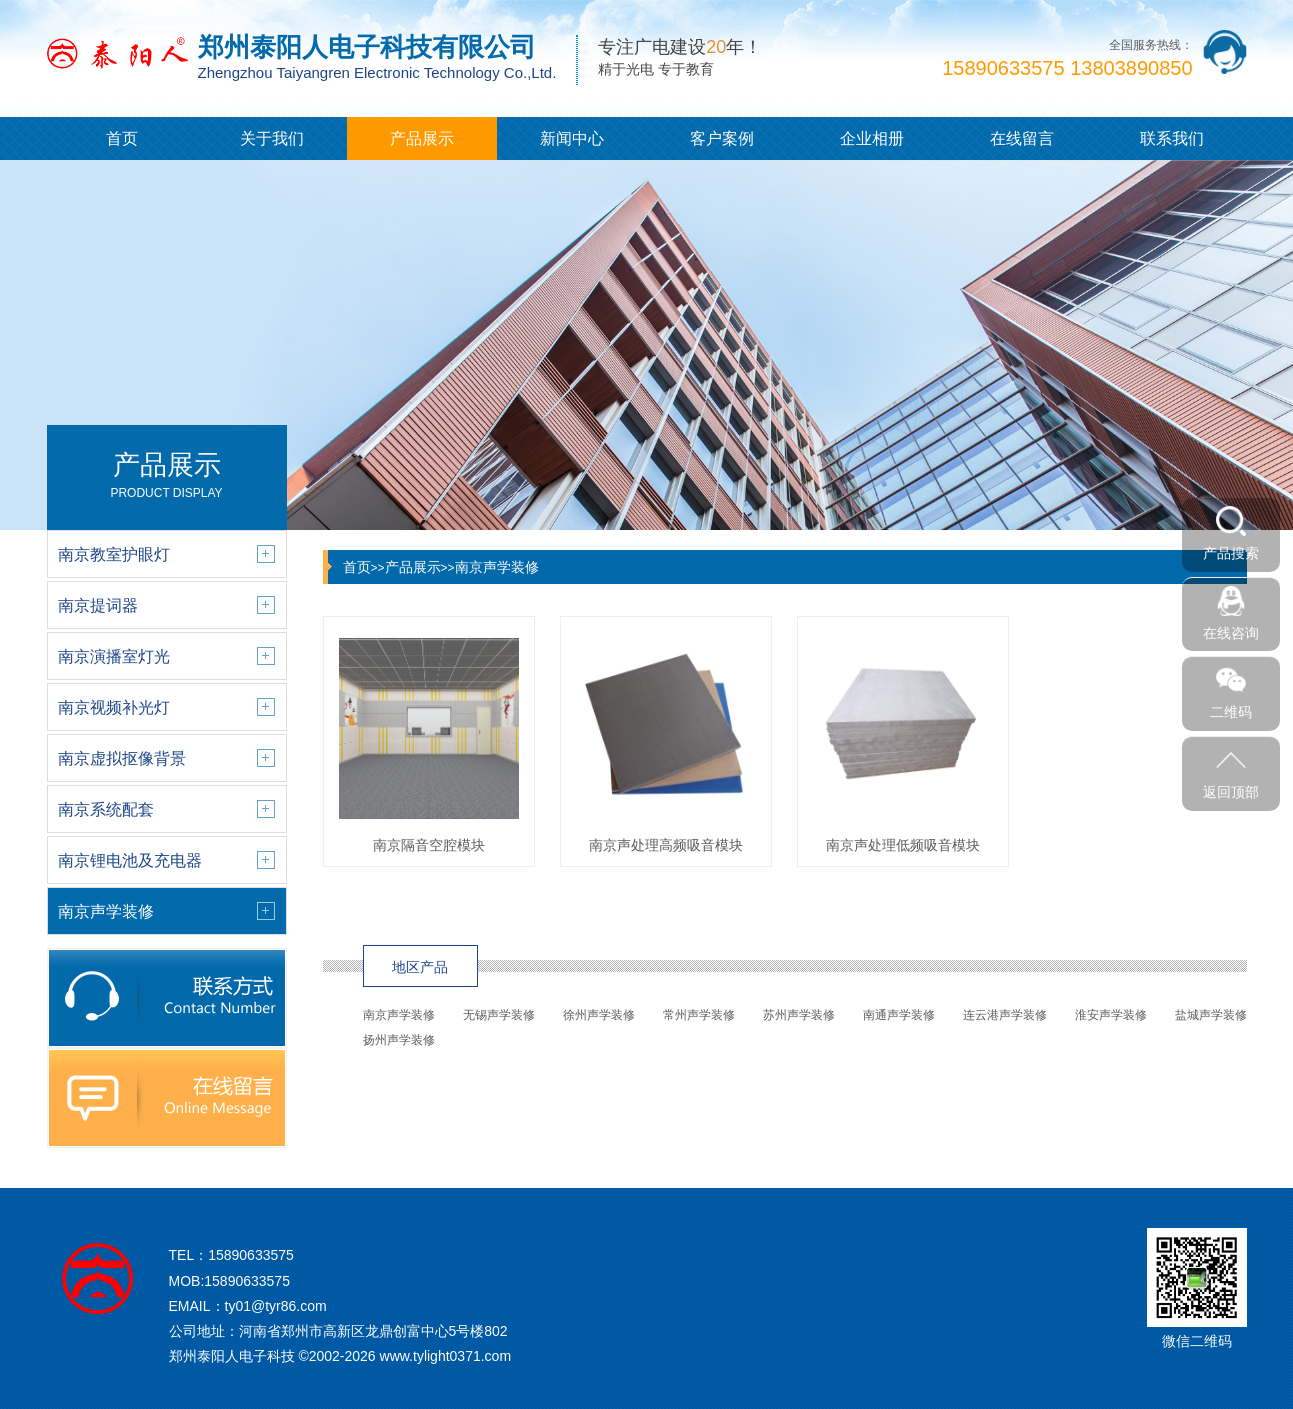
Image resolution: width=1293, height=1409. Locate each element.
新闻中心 (572, 138)
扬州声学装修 (399, 1040)
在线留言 (1022, 138)
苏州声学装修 (799, 1015)
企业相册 (872, 138)
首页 (122, 138)
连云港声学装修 (1005, 1015)
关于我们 (272, 138)
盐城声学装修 (1211, 1015)
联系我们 (1172, 138)
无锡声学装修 (499, 1015)
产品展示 (422, 138)
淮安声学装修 (1111, 1015)
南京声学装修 (497, 567)
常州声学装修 (699, 1015)
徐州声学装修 (599, 1015)
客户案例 (722, 138)
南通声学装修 (899, 1015)
